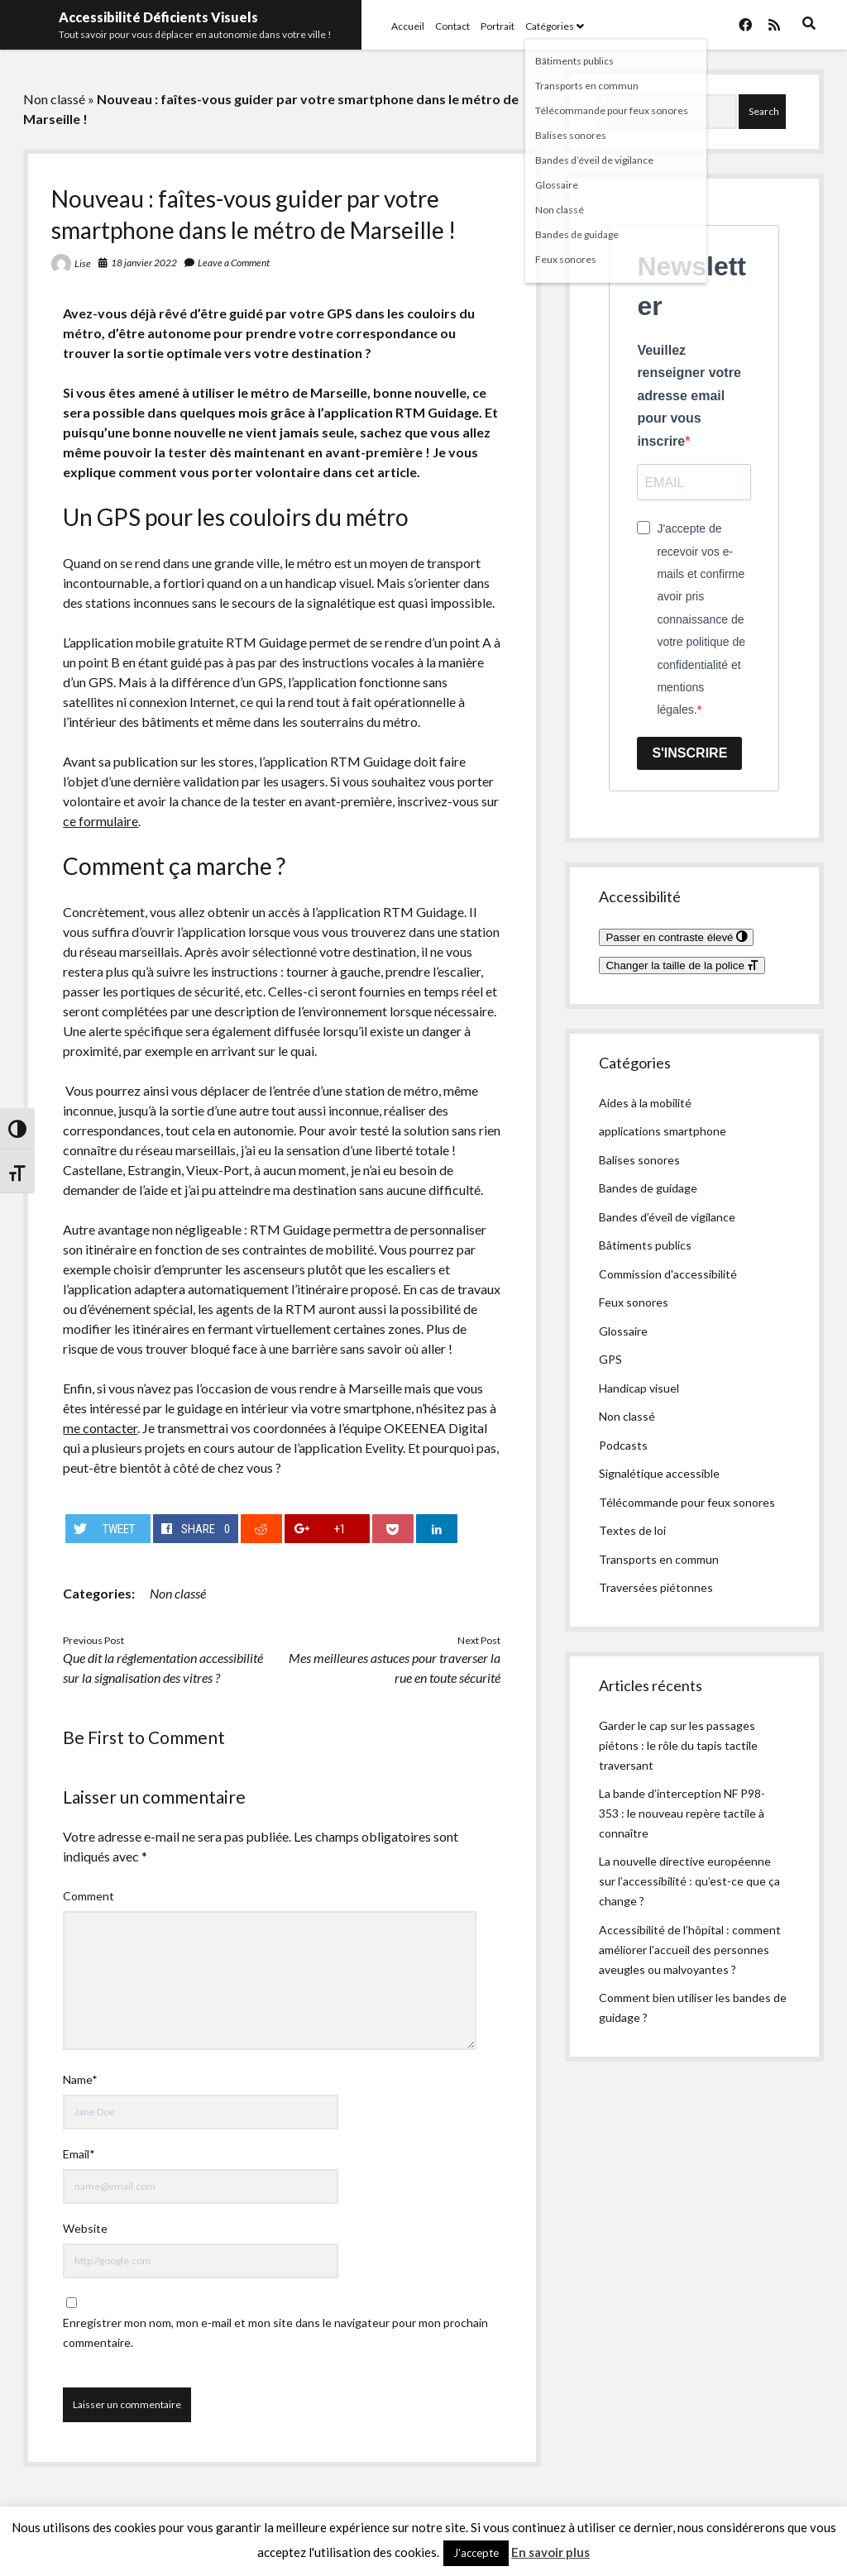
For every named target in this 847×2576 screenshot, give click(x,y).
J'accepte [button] (476, 2552)
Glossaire (623, 1331)
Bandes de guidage (648, 1188)
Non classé (54, 99)
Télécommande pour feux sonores (687, 1502)
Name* (80, 2079)
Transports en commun (659, 1559)
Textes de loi (632, 1530)
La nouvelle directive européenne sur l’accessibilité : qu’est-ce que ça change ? (689, 1881)
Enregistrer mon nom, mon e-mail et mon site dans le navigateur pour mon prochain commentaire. (275, 2332)
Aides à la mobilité (645, 1103)
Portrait (497, 26)
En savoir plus (550, 2552)
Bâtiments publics (645, 1245)
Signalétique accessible (659, 1473)
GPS (610, 1359)
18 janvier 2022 (144, 262)
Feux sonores (633, 1302)
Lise (82, 263)
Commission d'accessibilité (668, 1274)
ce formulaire (100, 821)
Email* (79, 2154)
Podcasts (623, 1445)
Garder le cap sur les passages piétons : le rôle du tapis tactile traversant (678, 1745)
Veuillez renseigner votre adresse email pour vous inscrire (688, 395)
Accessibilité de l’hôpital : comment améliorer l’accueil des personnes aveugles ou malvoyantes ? (690, 1949)
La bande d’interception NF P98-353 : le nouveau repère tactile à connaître (682, 1813)
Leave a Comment (234, 262)
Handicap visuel (639, 1388)
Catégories (549, 26)
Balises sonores (639, 1160)
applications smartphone (662, 1131)
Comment (88, 1896)
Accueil (407, 26)
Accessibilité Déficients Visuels (158, 17)
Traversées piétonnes (656, 1587)
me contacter (100, 1428)
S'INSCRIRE (689, 753)
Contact (452, 26)
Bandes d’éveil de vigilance (667, 1217)
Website (85, 2228)
